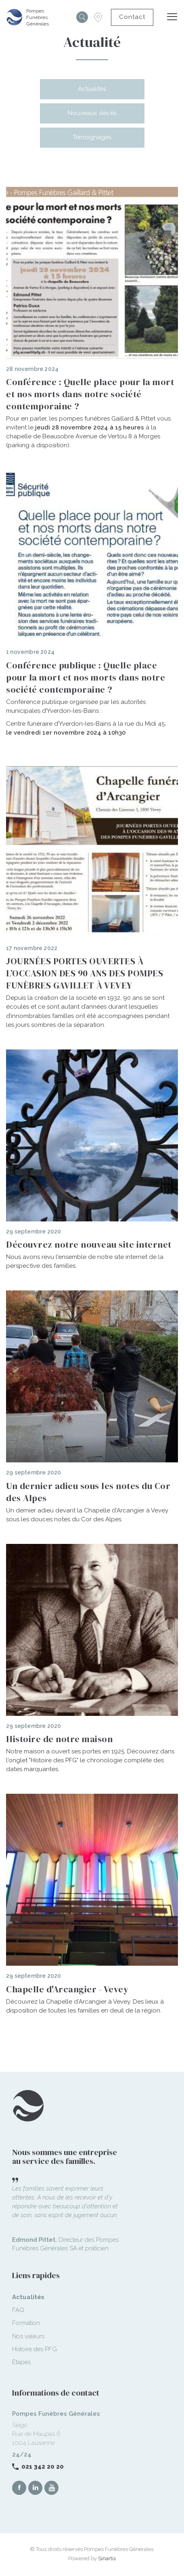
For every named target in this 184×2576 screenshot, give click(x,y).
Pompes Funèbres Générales (37, 17)
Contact (132, 17)
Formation (26, 2323)
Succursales (98, 17)
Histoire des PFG (34, 2349)
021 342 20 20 (42, 2466)
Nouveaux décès (92, 113)
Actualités (92, 88)
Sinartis (107, 2558)
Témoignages (92, 137)
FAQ (18, 2310)
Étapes (21, 2362)
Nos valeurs (28, 2336)
